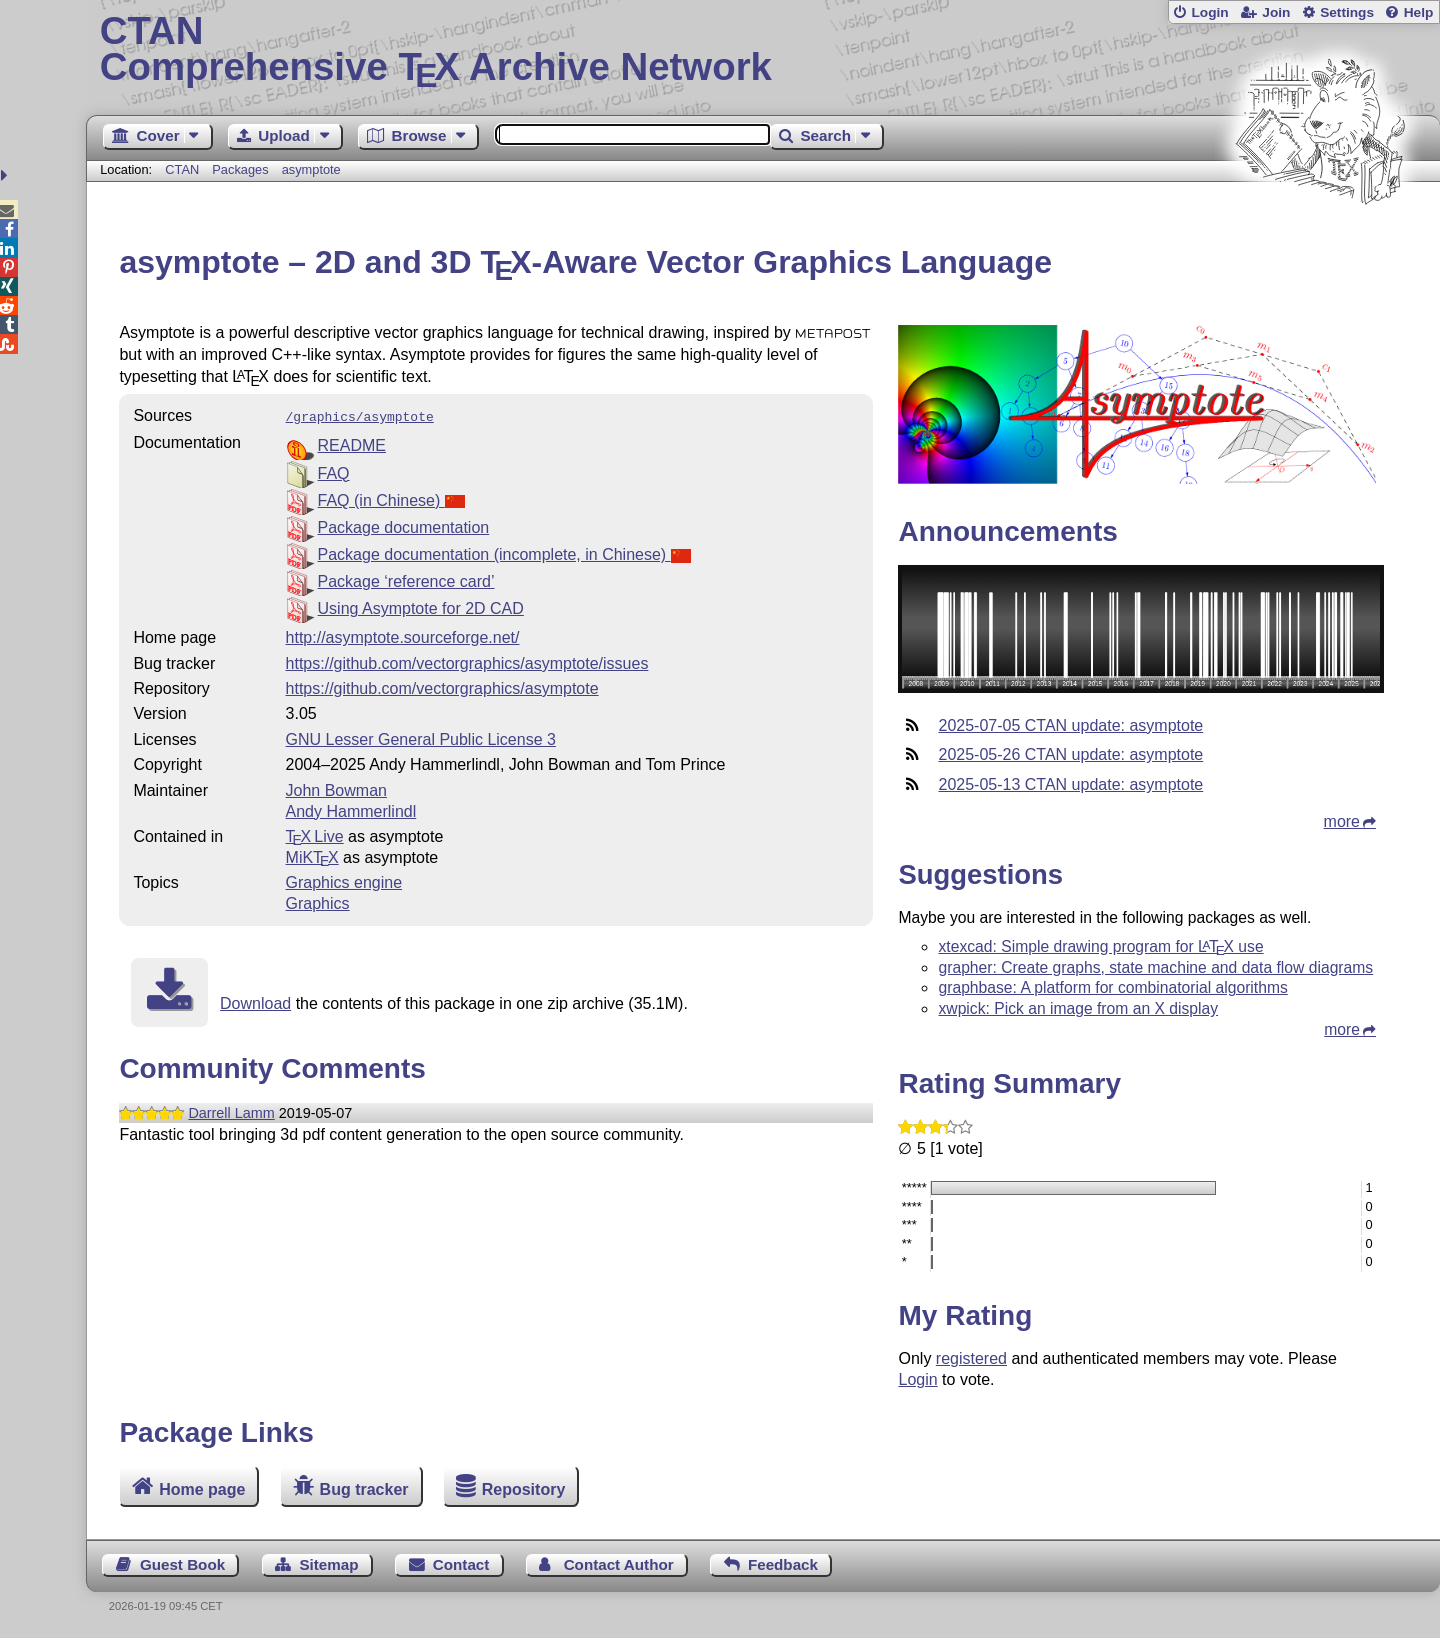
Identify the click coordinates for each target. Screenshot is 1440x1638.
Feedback (783, 1564)
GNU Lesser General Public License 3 (421, 737)
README (352, 443)
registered (971, 1358)
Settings (1347, 12)
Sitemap (328, 1564)
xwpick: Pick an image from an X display (1078, 1008)
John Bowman (336, 788)
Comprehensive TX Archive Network (763, 50)
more (1342, 821)
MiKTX (312, 855)
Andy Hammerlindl (351, 809)
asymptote (311, 169)
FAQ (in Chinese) (391, 498)
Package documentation (404, 525)
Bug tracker (364, 1488)
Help (1419, 12)
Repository (524, 1488)
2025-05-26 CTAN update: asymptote (1070, 754)
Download (255, 1001)
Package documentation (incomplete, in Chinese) (504, 552)
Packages (242, 169)
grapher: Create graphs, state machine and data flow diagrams (1155, 967)
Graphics (318, 901)
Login (1209, 12)
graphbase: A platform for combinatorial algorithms (1112, 987)
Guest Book (182, 1564)
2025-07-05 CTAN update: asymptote (1070, 725)
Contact (461, 1564)
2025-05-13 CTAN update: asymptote (1070, 784)
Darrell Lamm (231, 1111)
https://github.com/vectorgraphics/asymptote (442, 686)
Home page (202, 1488)
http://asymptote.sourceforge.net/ (403, 635)
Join (1276, 12)
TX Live (315, 834)
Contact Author (619, 1564)
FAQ (334, 471)
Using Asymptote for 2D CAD (421, 606)
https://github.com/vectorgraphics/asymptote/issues (467, 661)
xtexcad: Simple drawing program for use (1100, 946)
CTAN (182, 169)
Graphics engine (344, 880)
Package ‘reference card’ (406, 579)
